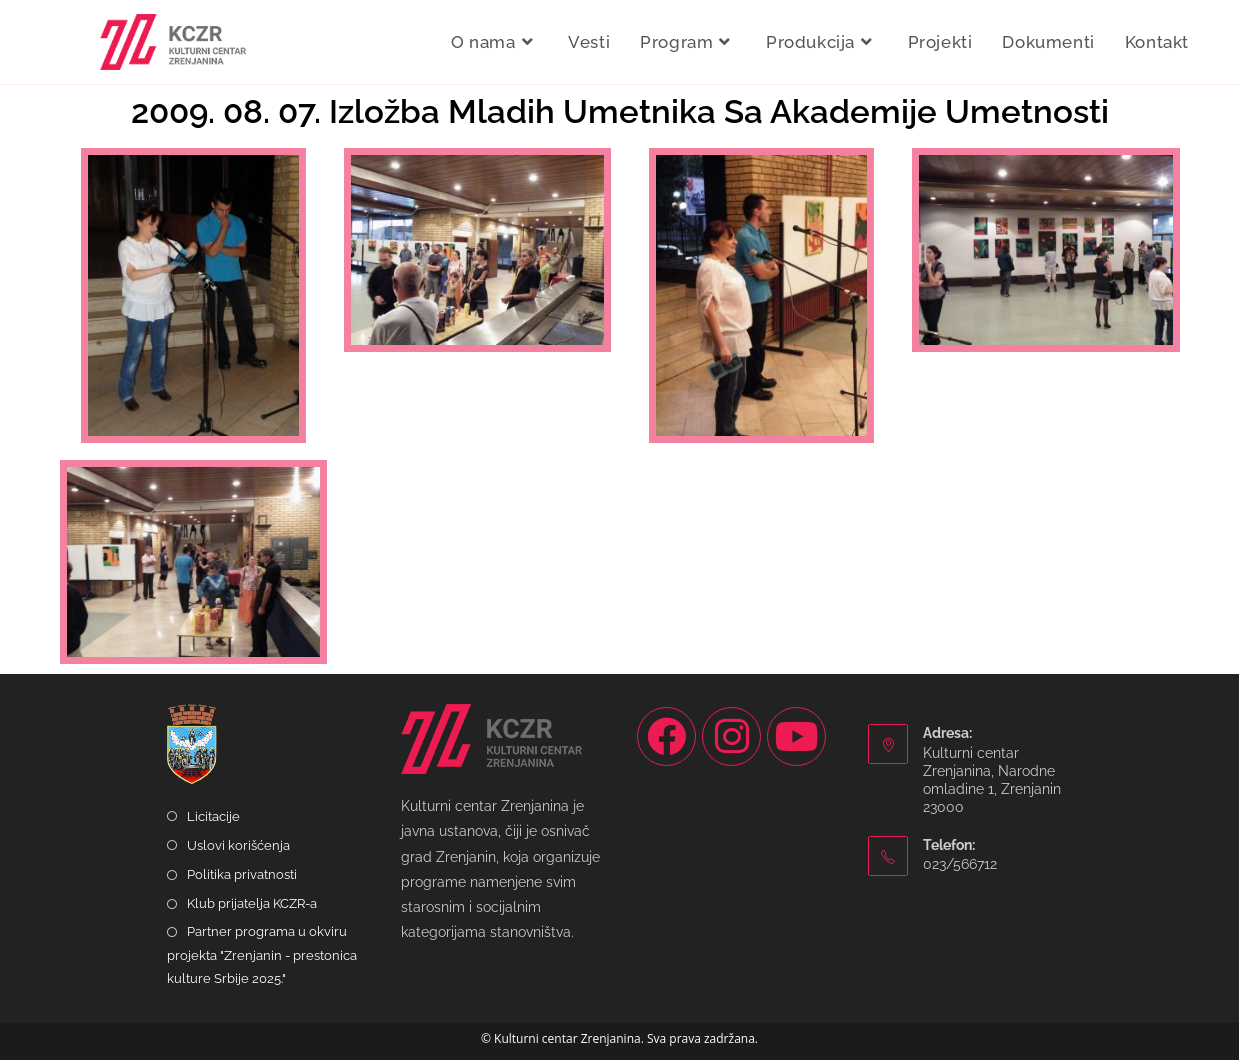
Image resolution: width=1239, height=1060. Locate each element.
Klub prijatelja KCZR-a (252, 903)
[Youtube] (796, 736)
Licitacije (213, 816)
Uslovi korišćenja (238, 845)
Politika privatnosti (242, 874)
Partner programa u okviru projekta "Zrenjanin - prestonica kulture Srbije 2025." (262, 955)
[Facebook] (666, 736)
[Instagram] (731, 736)
